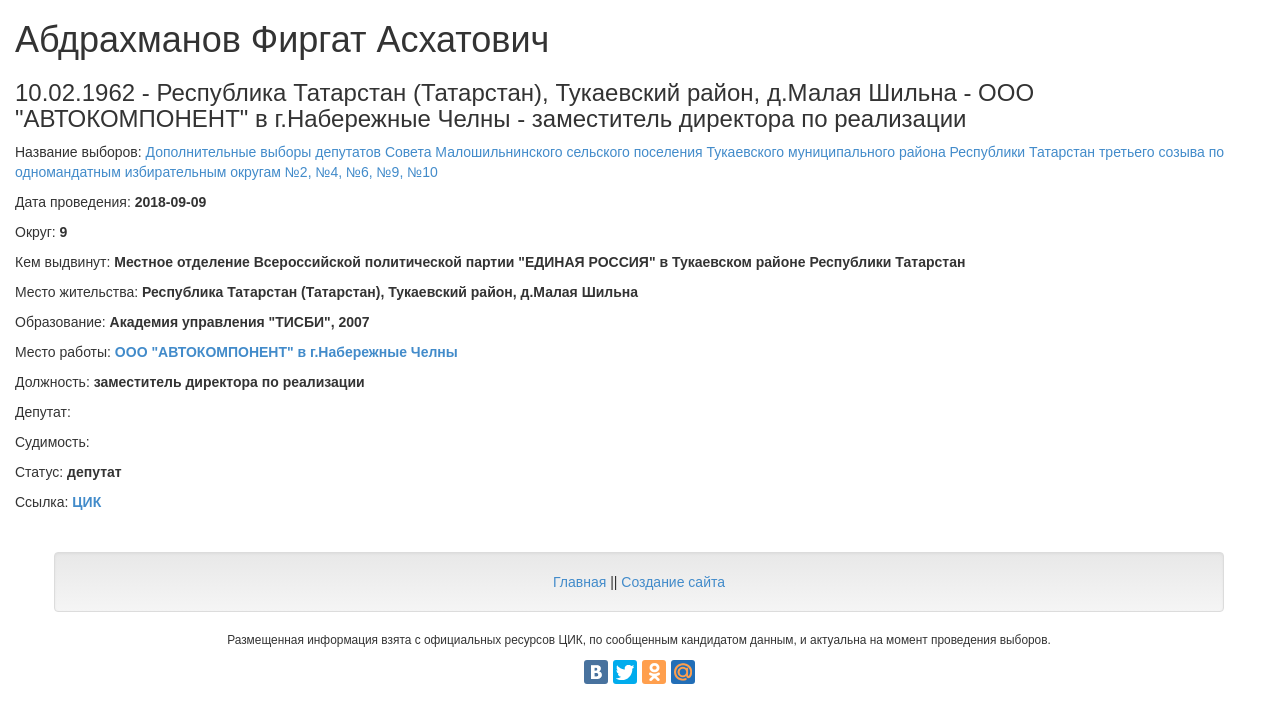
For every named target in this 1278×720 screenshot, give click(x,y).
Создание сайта (673, 582)
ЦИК (86, 502)
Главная (579, 582)
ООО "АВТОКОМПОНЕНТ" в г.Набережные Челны (286, 352)
